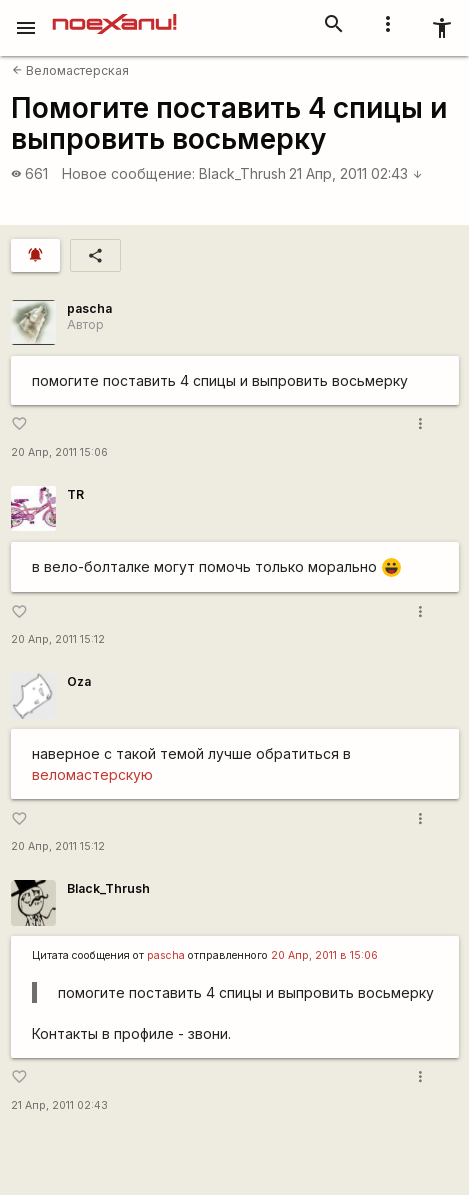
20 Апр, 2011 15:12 (58, 639)
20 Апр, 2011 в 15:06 (324, 955)
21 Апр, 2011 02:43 (356, 173)
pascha (89, 308)
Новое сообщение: (128, 173)
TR (75, 494)
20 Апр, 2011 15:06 (59, 452)
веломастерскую (92, 774)
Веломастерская (70, 70)
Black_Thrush (242, 173)
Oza (79, 681)
